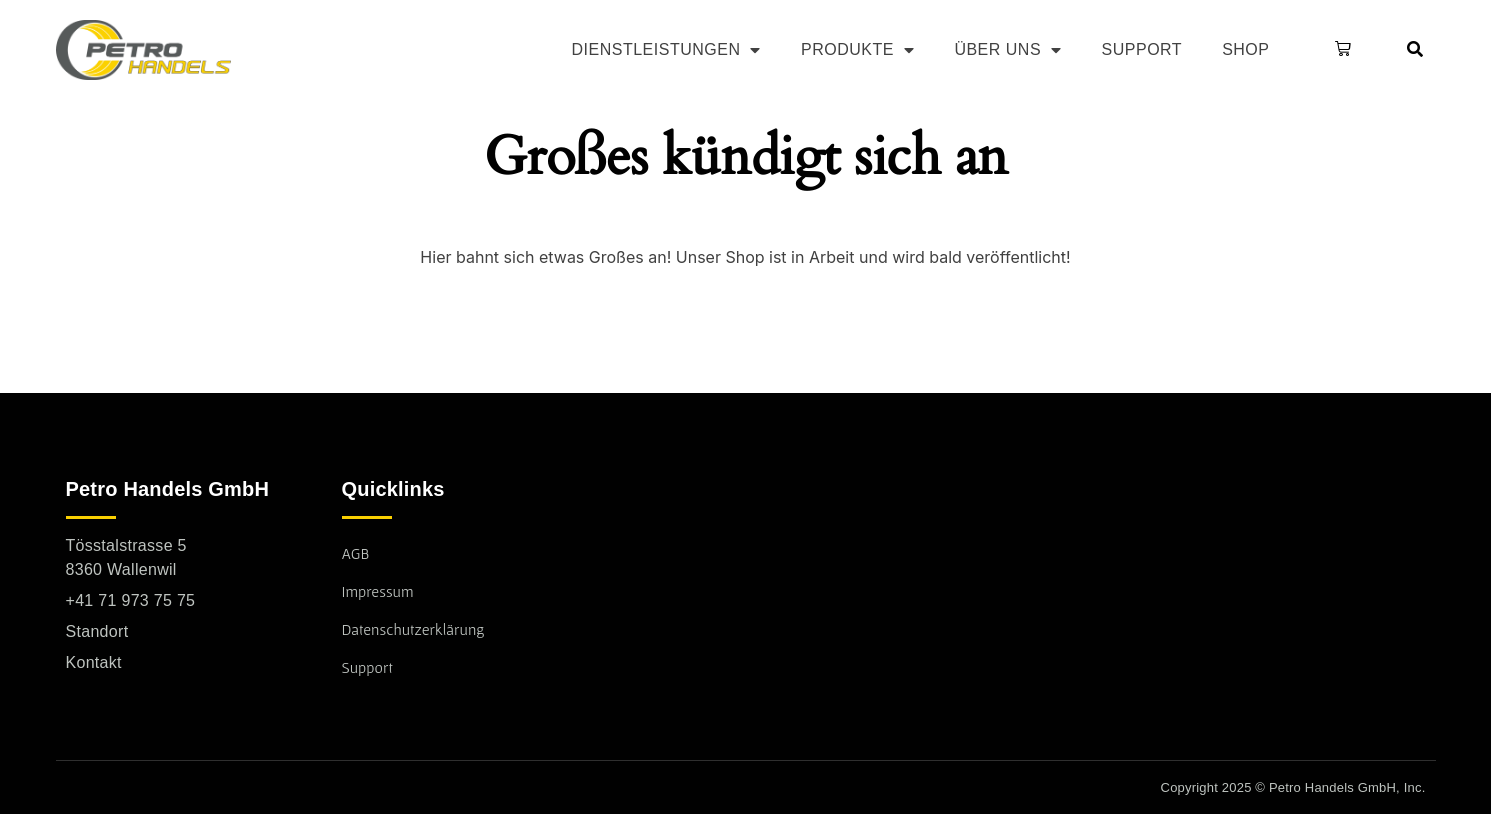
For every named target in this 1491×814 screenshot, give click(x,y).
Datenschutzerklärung (413, 629)
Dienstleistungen (666, 50)
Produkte (857, 50)
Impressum (378, 591)
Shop (1245, 49)
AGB (356, 553)
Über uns (1007, 50)
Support (1142, 49)
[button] (1339, 50)
